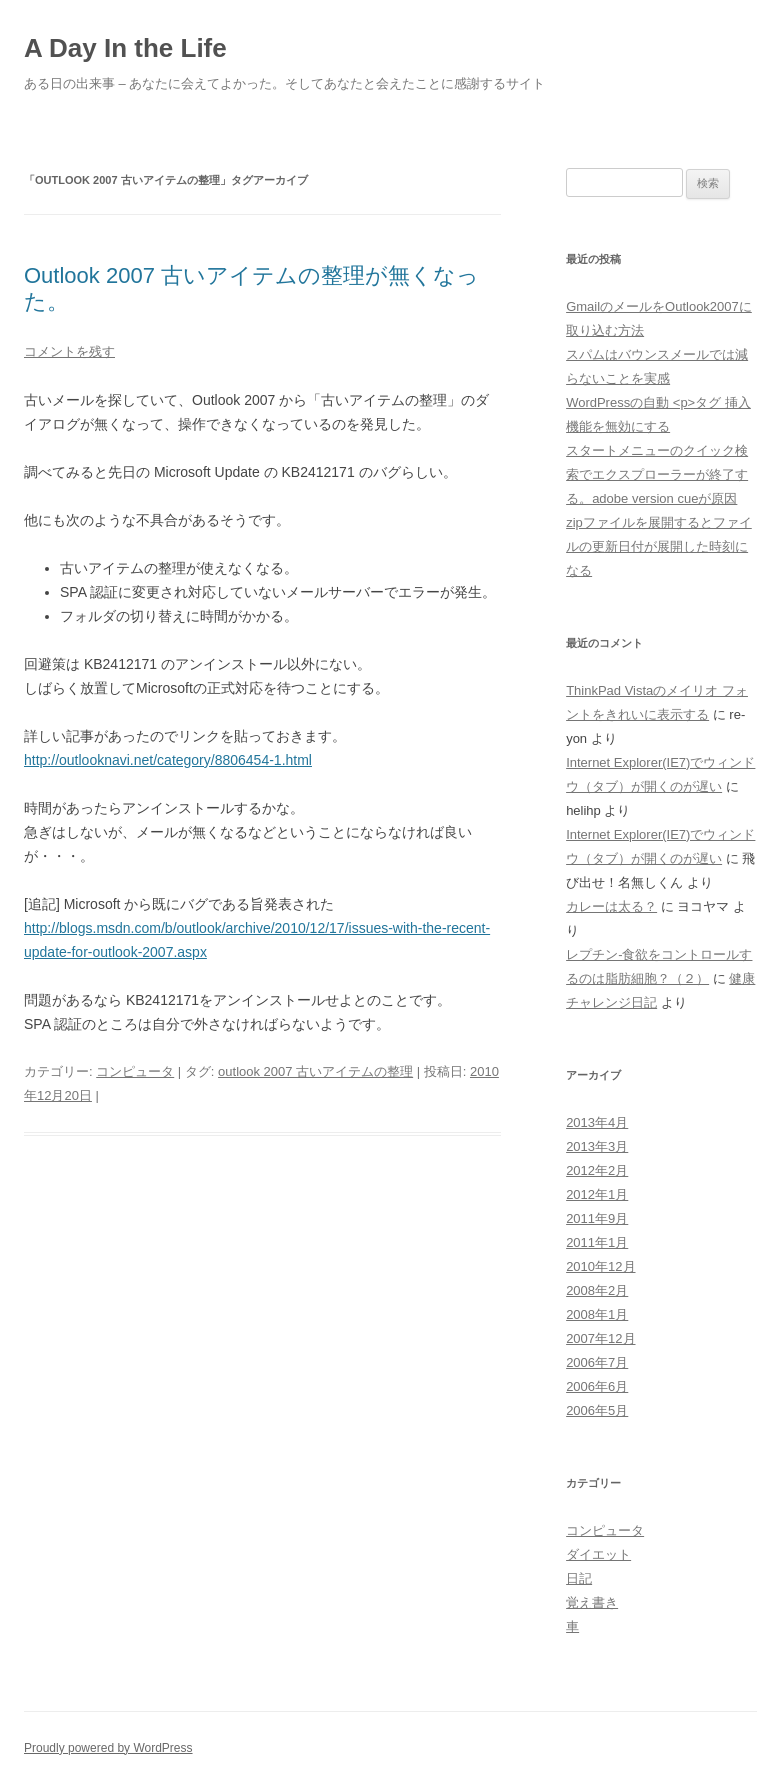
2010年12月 (600, 1266)
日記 (579, 1578)
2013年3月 (597, 1146)
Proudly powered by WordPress (108, 1748)
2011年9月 (597, 1218)
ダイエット (598, 1554)
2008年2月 (597, 1290)
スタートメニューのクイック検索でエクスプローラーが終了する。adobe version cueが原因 (657, 474)
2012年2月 (597, 1170)
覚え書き (592, 1602)
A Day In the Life (125, 48)
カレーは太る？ (611, 906)
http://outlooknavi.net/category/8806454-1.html (168, 760)
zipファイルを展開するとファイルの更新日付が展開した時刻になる (659, 546)
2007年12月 (600, 1338)
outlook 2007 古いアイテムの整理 (315, 1071)
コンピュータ (135, 1071)
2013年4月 (597, 1122)
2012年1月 (597, 1194)
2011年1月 (597, 1242)
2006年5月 (597, 1410)
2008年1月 (597, 1314)
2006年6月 (597, 1386)
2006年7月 (597, 1362)
